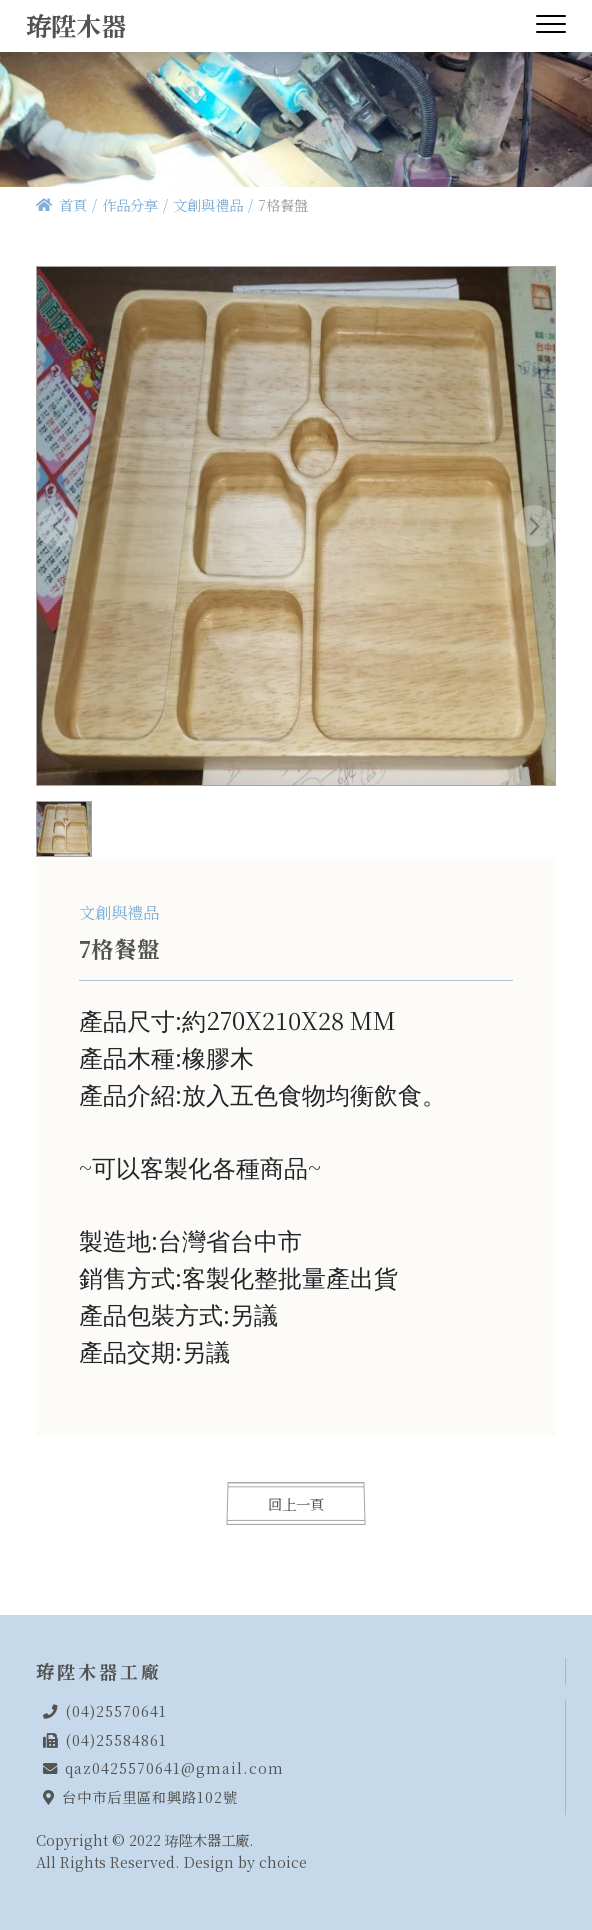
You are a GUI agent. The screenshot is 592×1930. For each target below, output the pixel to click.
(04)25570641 (116, 1710)
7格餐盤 (283, 204)
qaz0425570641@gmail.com (174, 1767)
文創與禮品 (208, 204)
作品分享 (130, 204)
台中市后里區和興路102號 (150, 1796)
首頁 (73, 204)
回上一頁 (296, 1503)
